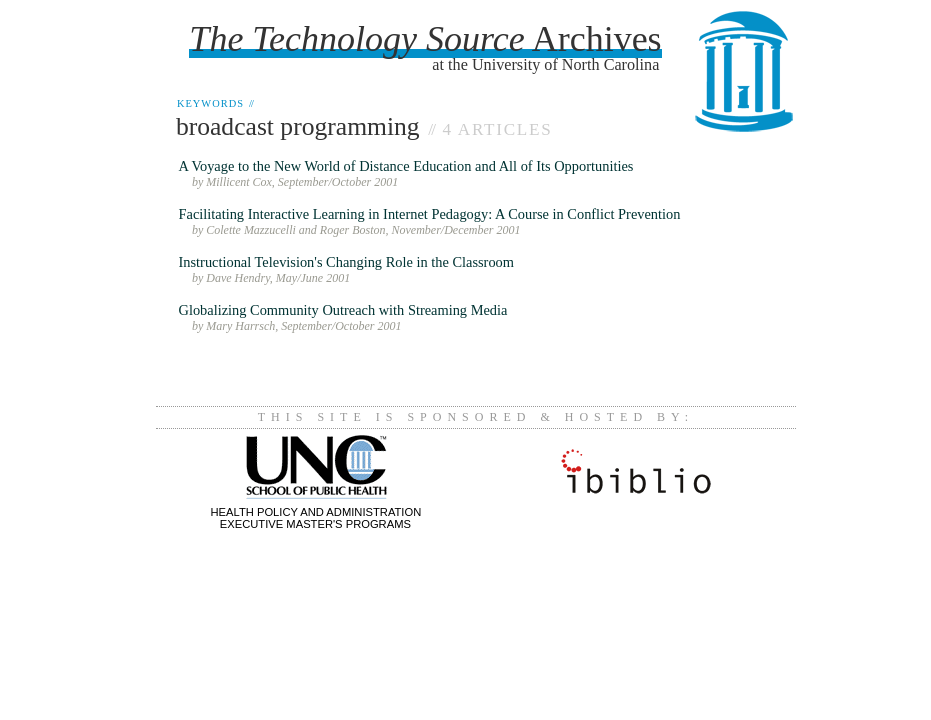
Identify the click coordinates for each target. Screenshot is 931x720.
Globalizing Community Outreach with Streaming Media (343, 310)
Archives (425, 39)
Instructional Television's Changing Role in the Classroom (346, 262)
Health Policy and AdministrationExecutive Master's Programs (316, 511)
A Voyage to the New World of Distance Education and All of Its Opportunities (406, 166)
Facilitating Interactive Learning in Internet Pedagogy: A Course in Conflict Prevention (430, 214)
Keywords (215, 103)
